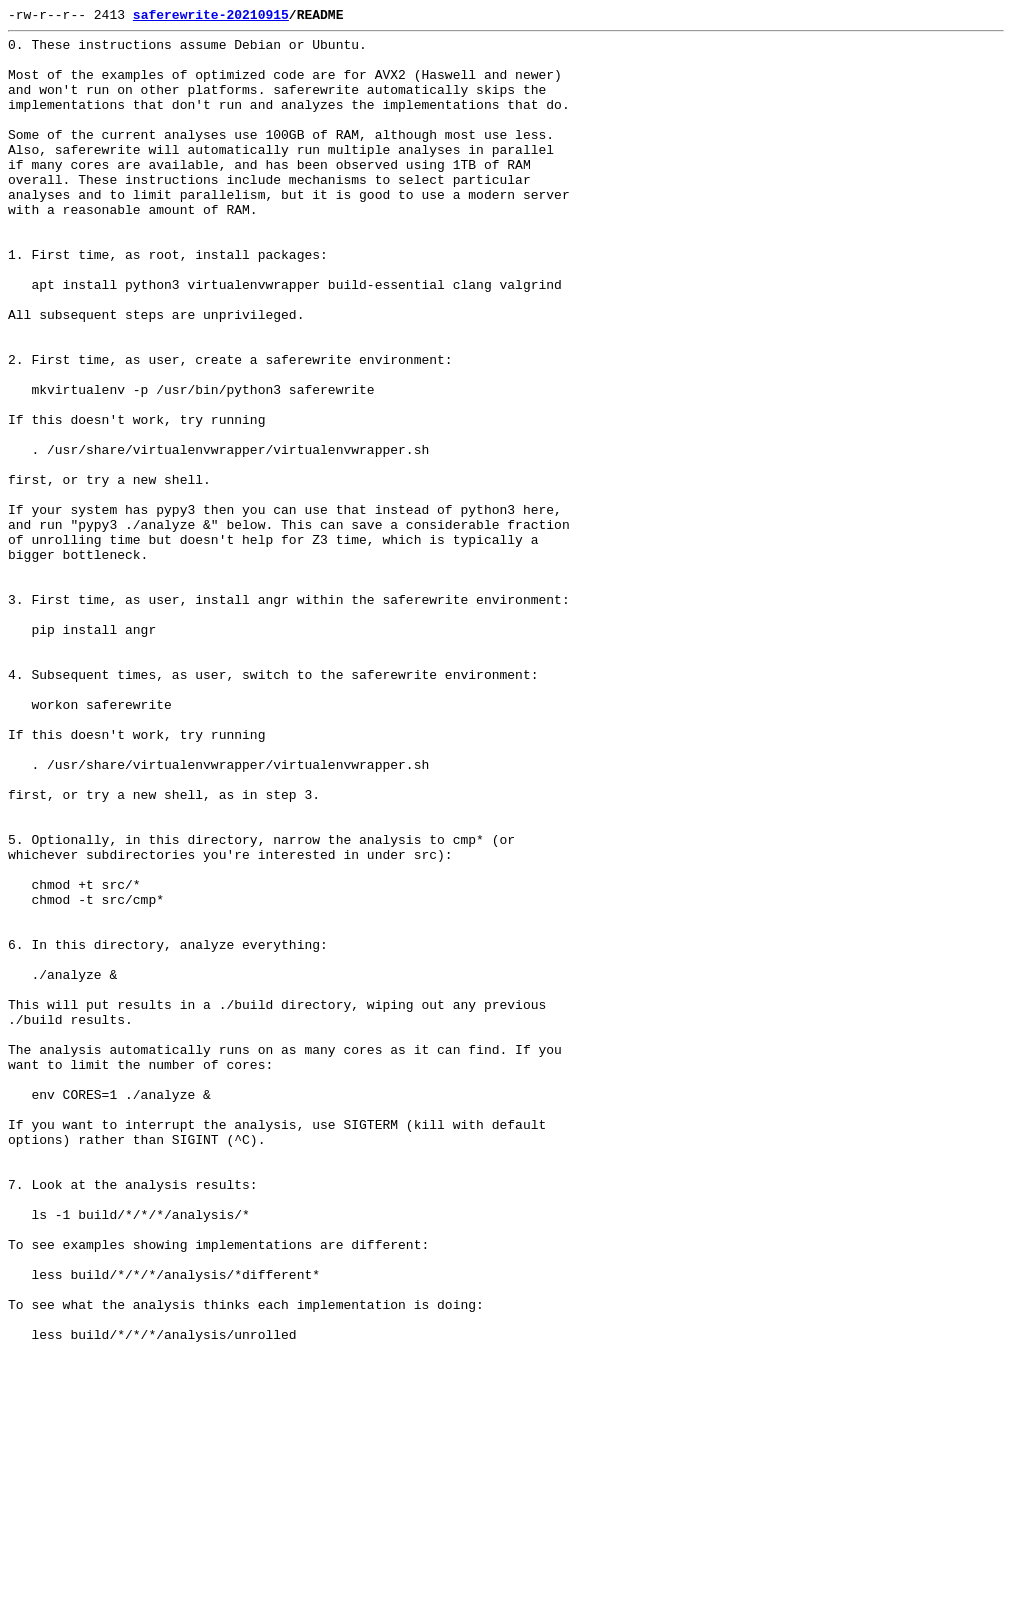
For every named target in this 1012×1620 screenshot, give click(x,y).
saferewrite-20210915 (211, 17)
